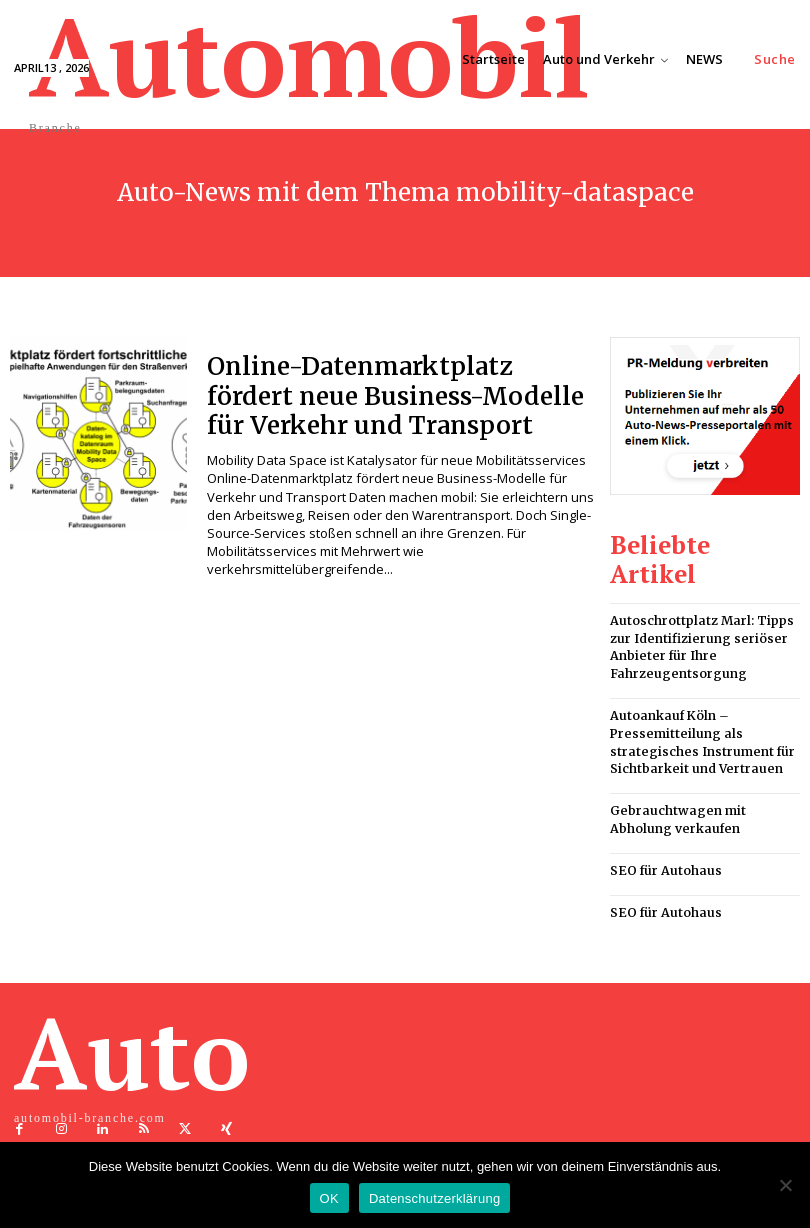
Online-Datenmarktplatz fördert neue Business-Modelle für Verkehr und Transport (400, 394)
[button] (775, 59)
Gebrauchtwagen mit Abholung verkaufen (676, 780)
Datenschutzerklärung (434, 1198)
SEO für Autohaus (664, 829)
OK (329, 1198)
